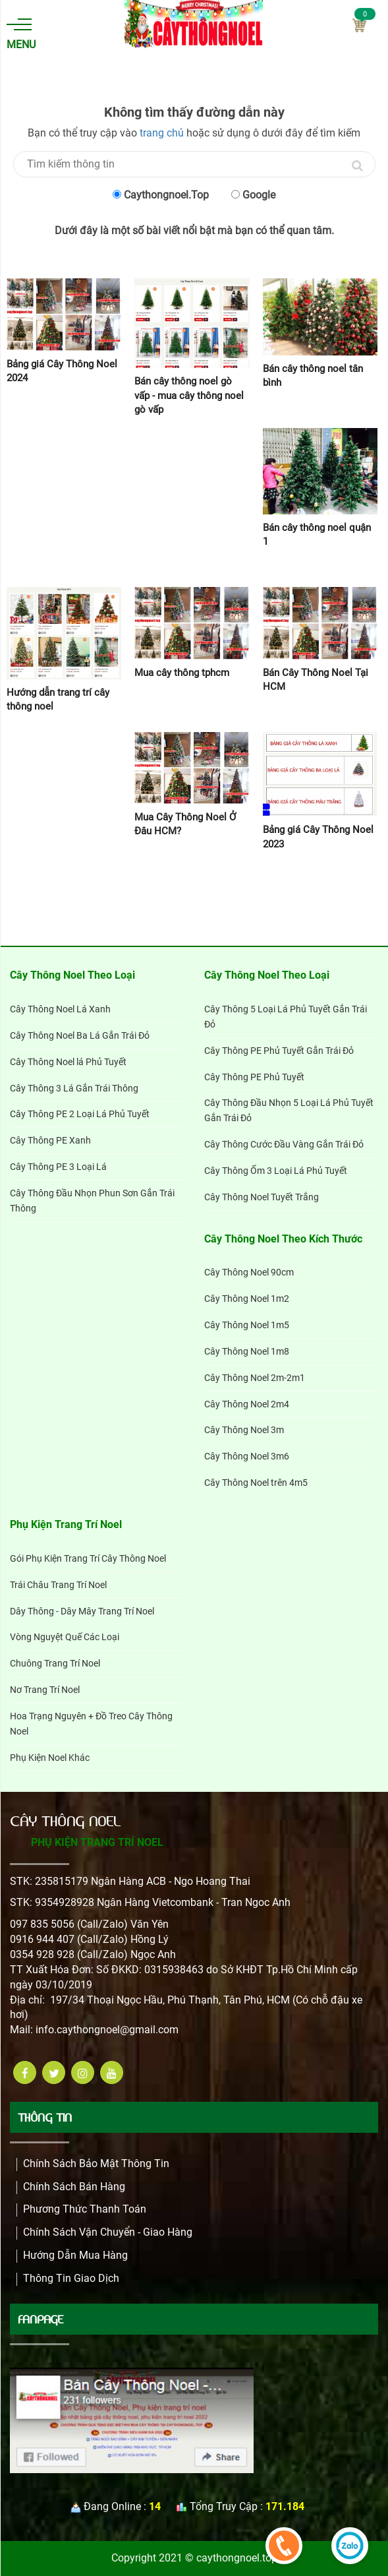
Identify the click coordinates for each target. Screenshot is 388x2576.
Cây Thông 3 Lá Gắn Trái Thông (74, 1088)
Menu (19, 34)
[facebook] (24, 2072)
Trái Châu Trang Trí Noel (58, 1584)
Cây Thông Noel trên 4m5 (256, 1482)
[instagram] (82, 2072)
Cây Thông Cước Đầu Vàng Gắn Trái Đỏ (284, 1144)
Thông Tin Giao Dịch (71, 2278)
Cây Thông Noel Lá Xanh (60, 1009)
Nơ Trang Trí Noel (45, 1689)
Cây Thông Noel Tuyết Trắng (261, 1197)
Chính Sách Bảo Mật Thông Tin (96, 2163)
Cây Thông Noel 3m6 (246, 1456)
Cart (359, 25)
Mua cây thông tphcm (181, 673)
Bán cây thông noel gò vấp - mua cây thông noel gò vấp (189, 395)
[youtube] (111, 2072)
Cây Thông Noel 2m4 (246, 1404)
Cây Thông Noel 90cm (249, 1272)
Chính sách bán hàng (74, 2186)
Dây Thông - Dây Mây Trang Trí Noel (82, 1611)
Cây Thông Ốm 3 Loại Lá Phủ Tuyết (275, 1170)
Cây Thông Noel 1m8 (246, 1351)
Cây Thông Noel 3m (244, 1430)
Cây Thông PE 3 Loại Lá (58, 1166)
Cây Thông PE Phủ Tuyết (254, 1077)
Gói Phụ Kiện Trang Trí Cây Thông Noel (88, 1558)
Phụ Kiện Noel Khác (50, 1757)
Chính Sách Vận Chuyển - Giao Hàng (107, 2232)
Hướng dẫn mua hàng (75, 2255)
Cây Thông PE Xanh (50, 1140)
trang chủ (162, 133)
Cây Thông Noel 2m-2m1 (254, 1377)
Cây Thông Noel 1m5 (246, 1325)
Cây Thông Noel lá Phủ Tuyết (68, 1062)
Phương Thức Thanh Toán (84, 2209)
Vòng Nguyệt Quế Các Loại (64, 1637)
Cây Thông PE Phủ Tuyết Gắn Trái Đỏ (279, 1050)
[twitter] (53, 2072)
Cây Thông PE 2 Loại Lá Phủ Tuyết (80, 1114)
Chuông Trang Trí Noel (55, 1663)
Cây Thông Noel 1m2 (246, 1298)
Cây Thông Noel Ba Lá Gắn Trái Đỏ (80, 1035)
